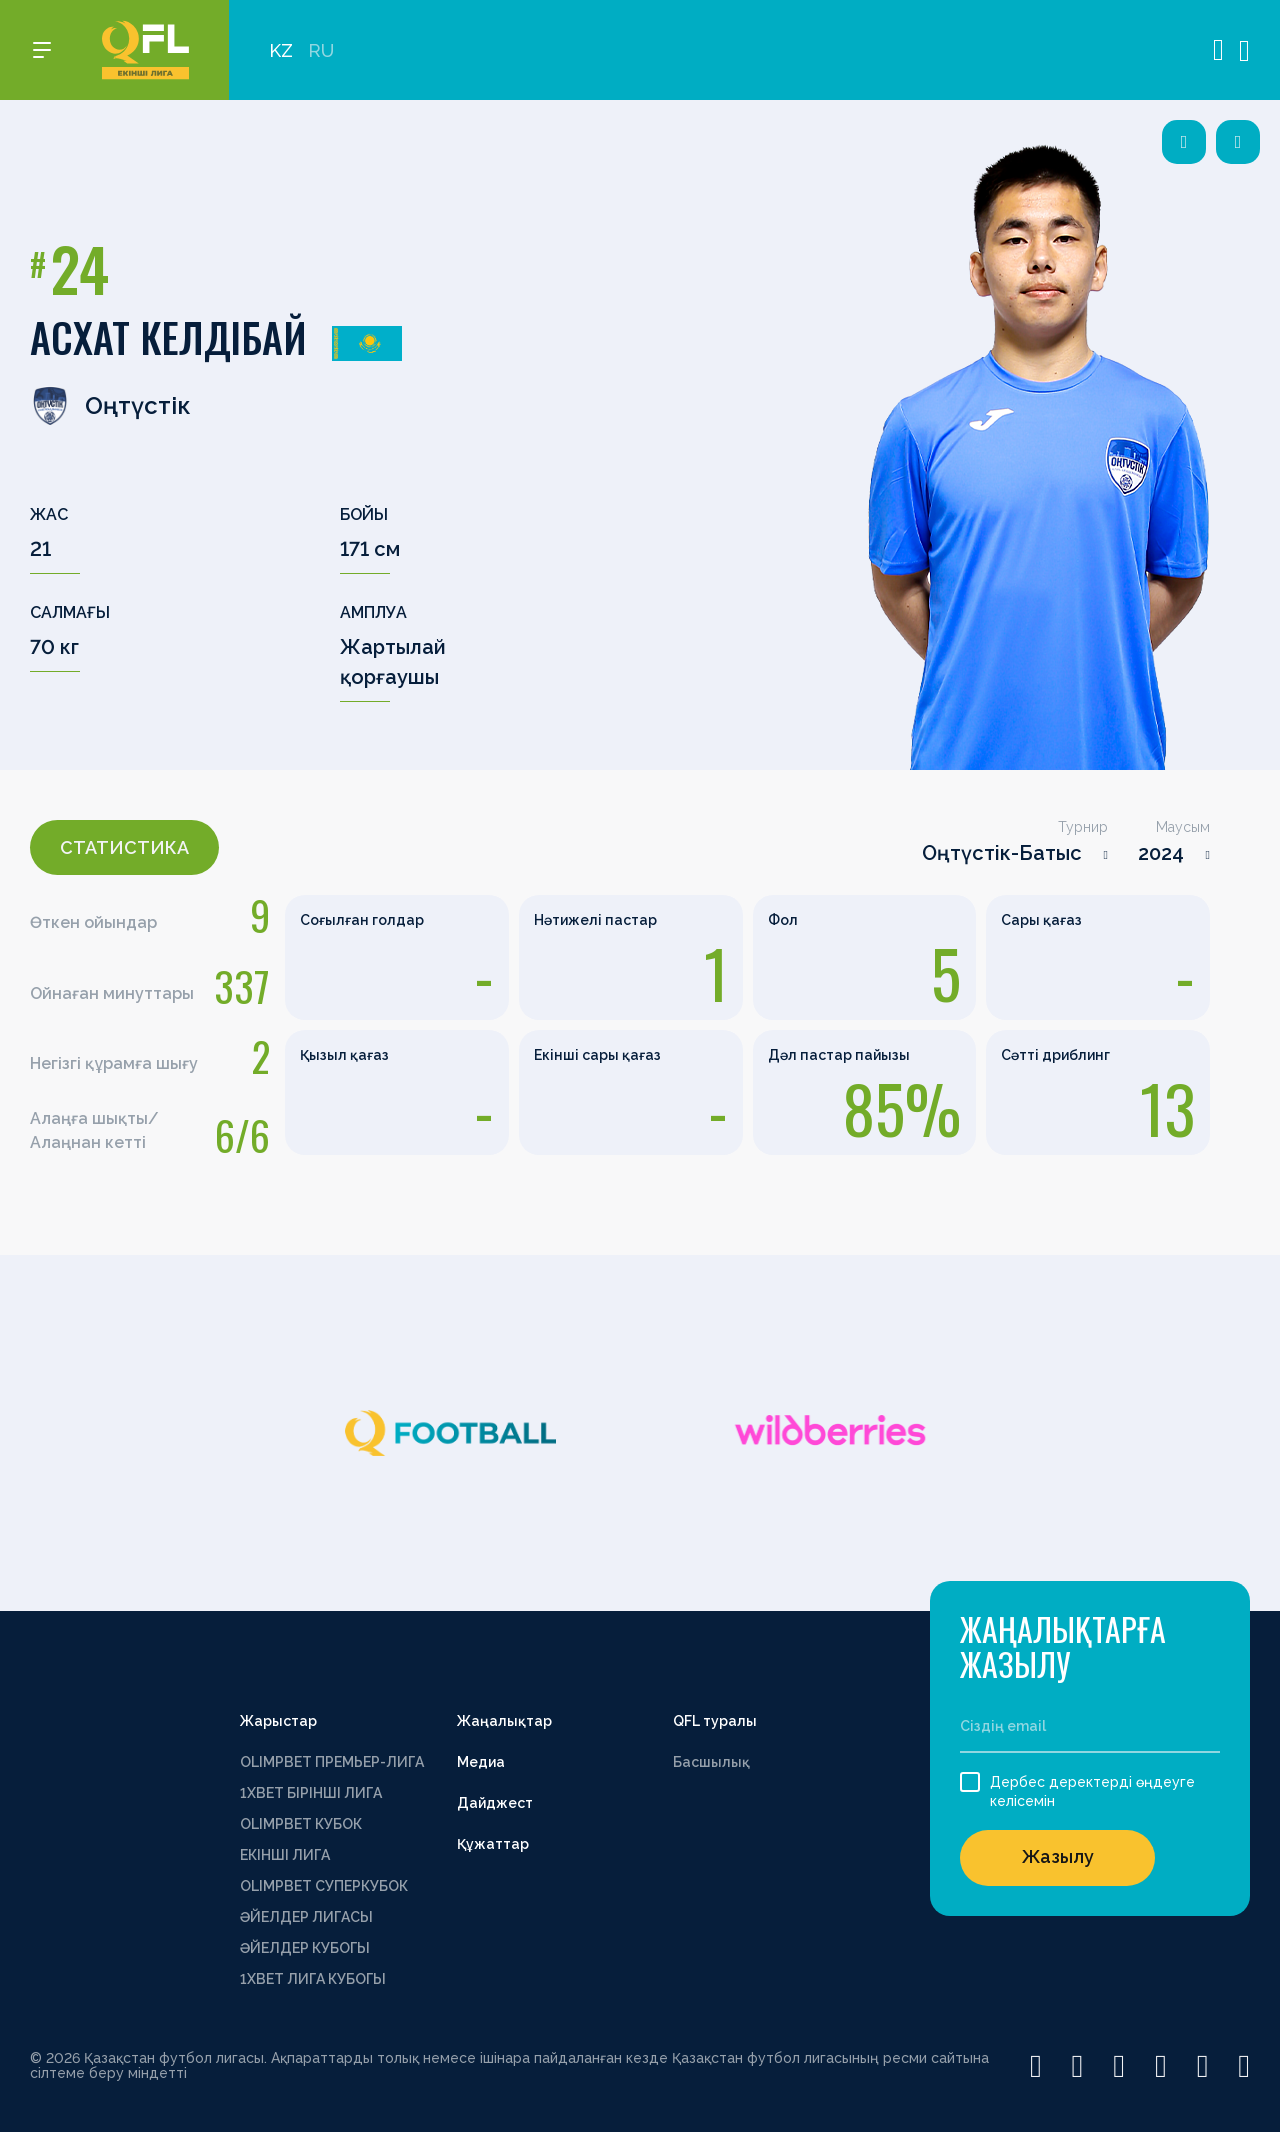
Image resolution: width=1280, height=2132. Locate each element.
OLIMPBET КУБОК (301, 1824)
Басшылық (711, 1762)
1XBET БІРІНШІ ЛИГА (311, 1793)
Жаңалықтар (504, 1721)
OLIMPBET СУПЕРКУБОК (324, 1886)
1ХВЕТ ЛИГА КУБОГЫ (313, 1979)
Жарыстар (278, 1721)
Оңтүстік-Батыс (1002, 853)
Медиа (481, 1762)
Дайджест (495, 1803)
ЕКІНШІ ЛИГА (285, 1855)
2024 (1161, 853)
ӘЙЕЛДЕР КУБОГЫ (305, 1948)
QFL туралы (715, 1721)
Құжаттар (493, 1844)
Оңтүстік (110, 406)
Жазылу (1058, 1856)
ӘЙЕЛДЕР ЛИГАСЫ (306, 1917)
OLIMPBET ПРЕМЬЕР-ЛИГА (332, 1762)
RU (321, 50)
